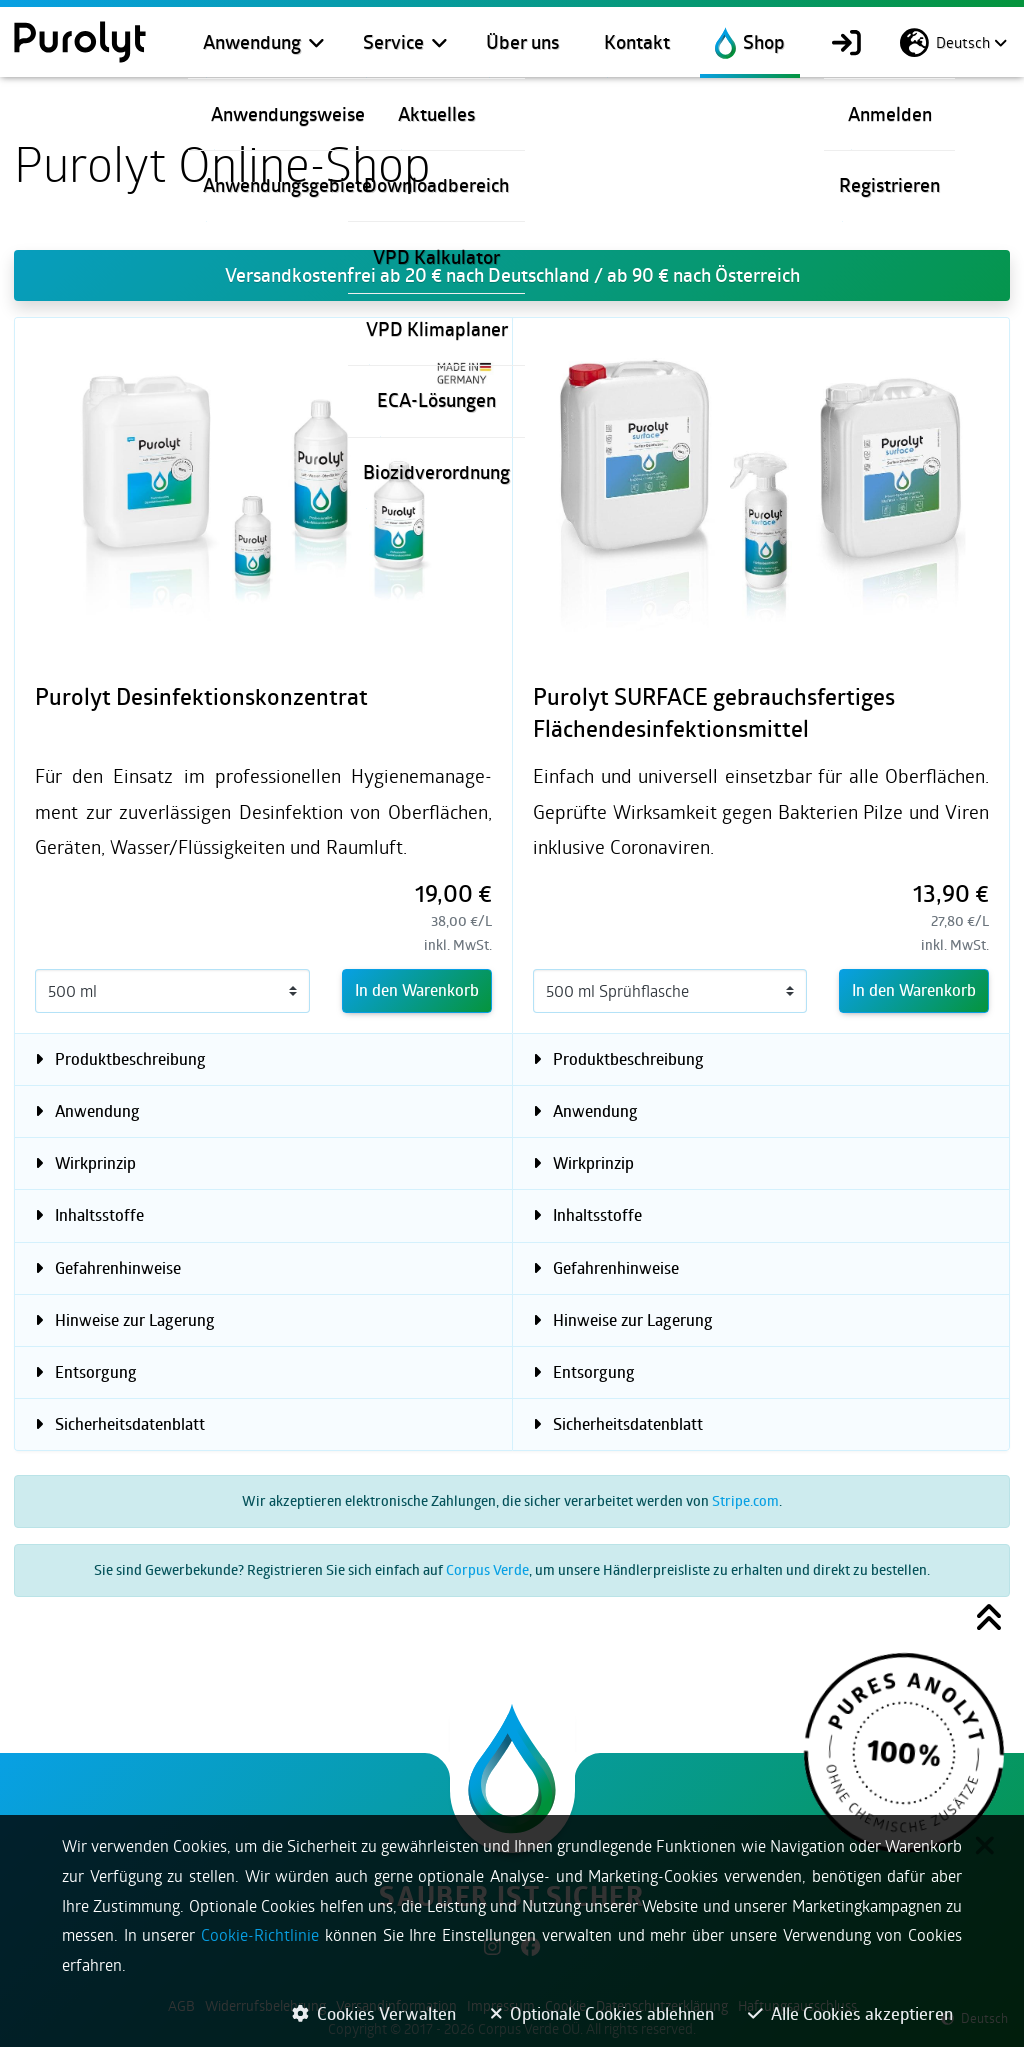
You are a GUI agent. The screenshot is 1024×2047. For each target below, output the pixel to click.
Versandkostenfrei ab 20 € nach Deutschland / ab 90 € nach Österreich (512, 275)
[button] (989, 1621)
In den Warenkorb (417, 990)
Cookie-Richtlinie (260, 1934)
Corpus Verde (487, 1569)
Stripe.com (745, 1500)
